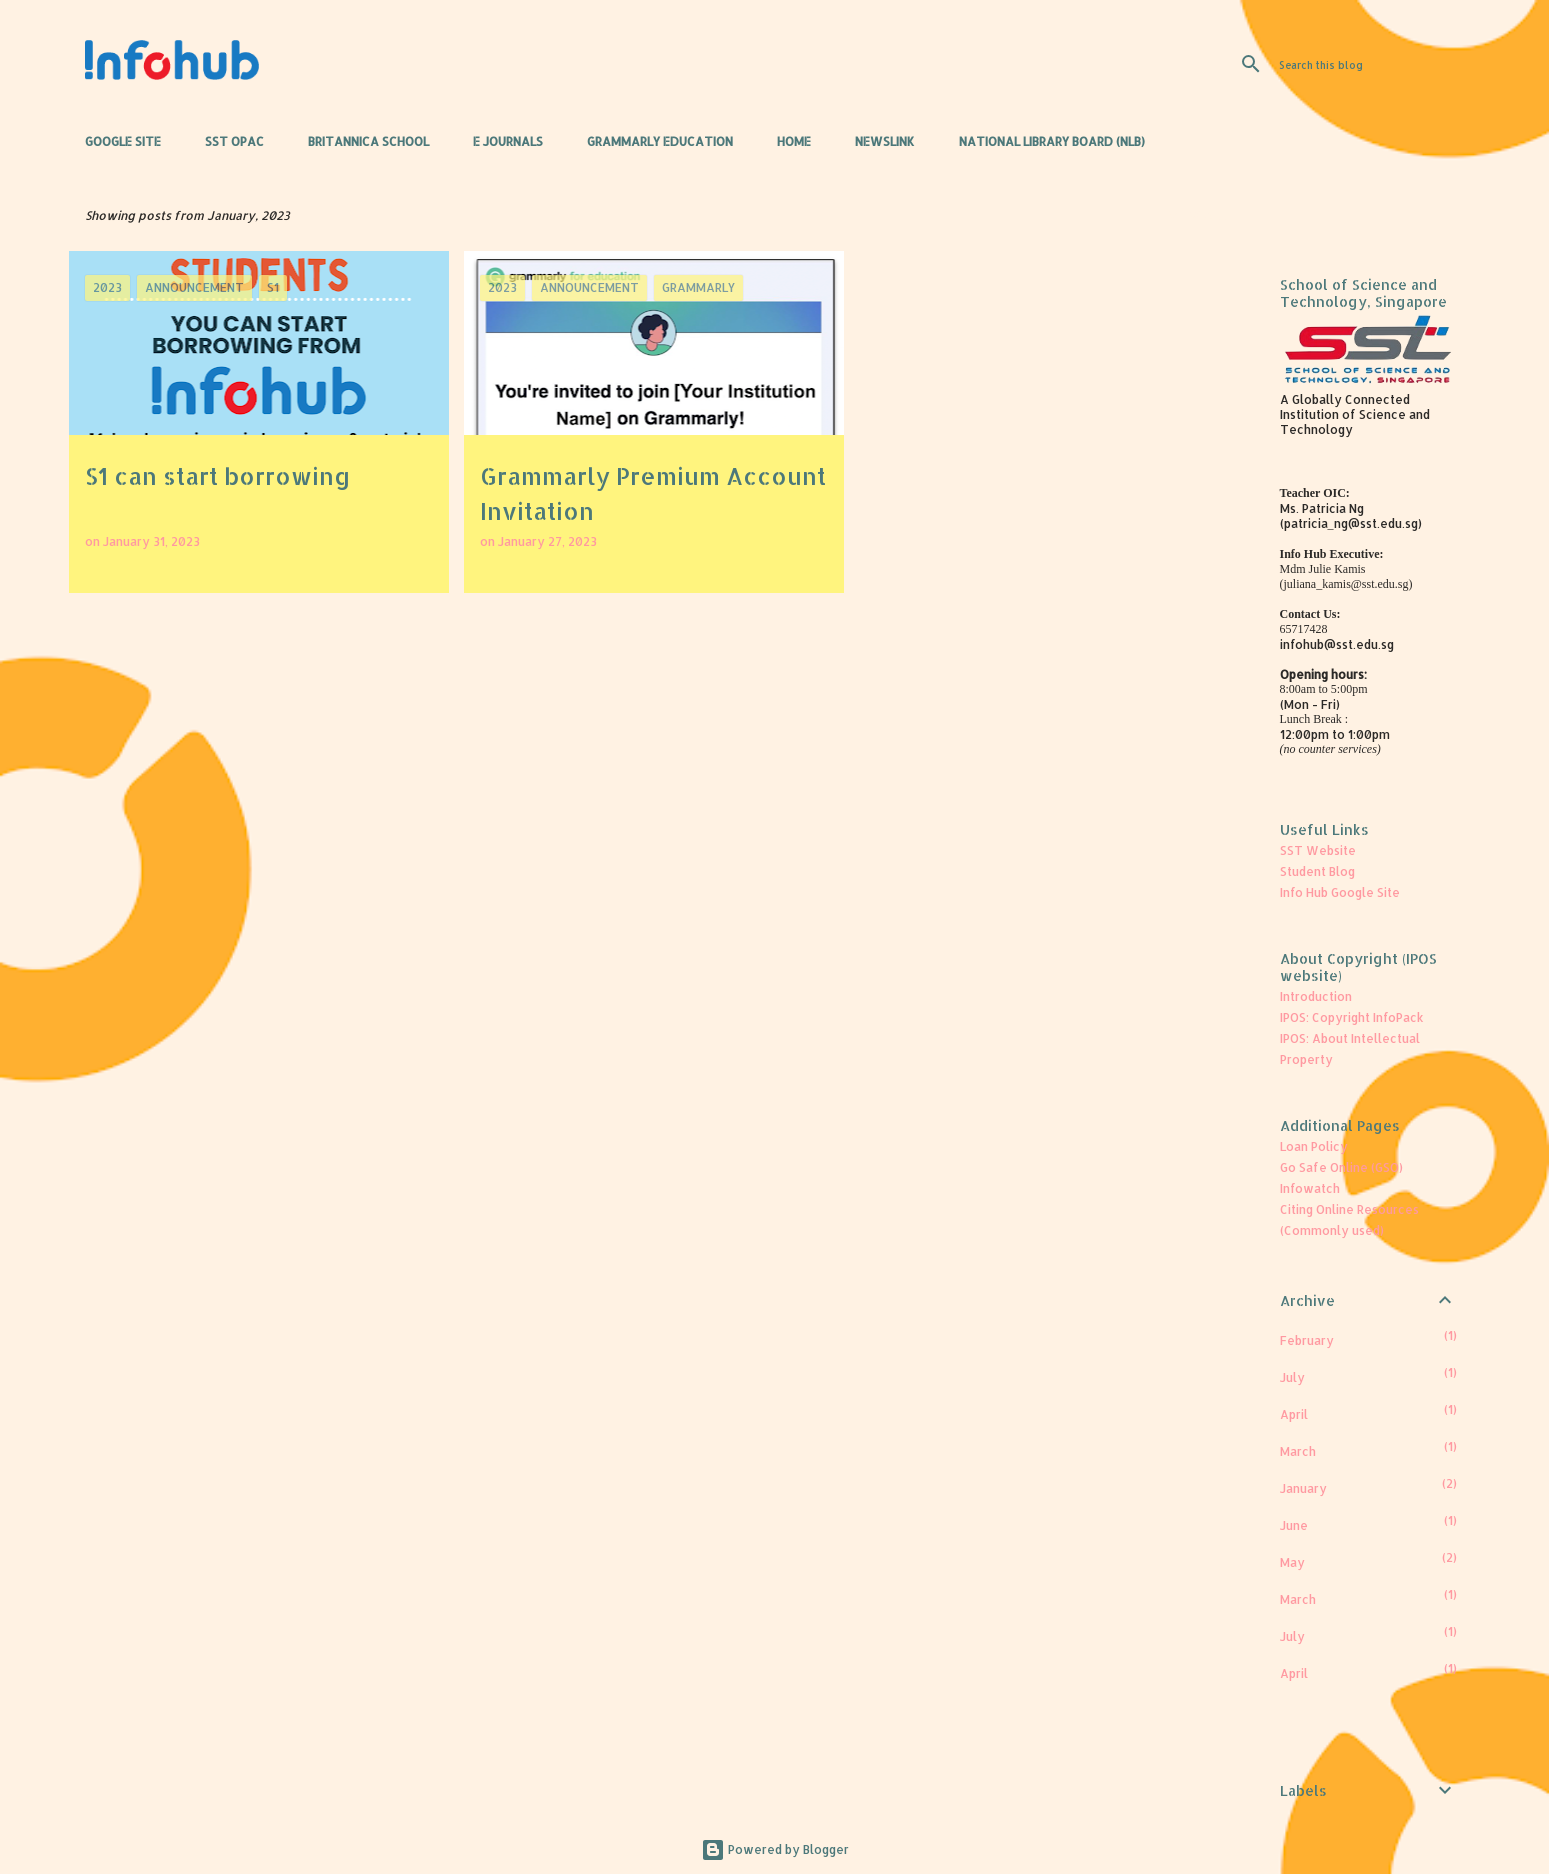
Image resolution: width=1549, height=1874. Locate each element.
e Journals (508, 141)
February (1307, 1340)
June (1294, 1525)
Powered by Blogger (775, 1849)
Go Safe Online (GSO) (1341, 1167)
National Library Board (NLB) (1052, 141)
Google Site (123, 141)
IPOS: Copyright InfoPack (1352, 1017)
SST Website (1318, 850)
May (1292, 1562)
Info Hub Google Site (1340, 892)
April (1294, 1414)
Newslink (885, 141)
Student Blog (1317, 871)
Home (794, 141)
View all (1197, 215)
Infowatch (1310, 1188)
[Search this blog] (1376, 64)
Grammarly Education (660, 141)
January (1303, 1488)
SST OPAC (234, 141)
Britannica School (368, 141)
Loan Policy (1314, 1146)
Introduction (1316, 996)
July (1292, 1377)
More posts (654, 639)
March (1298, 1451)
